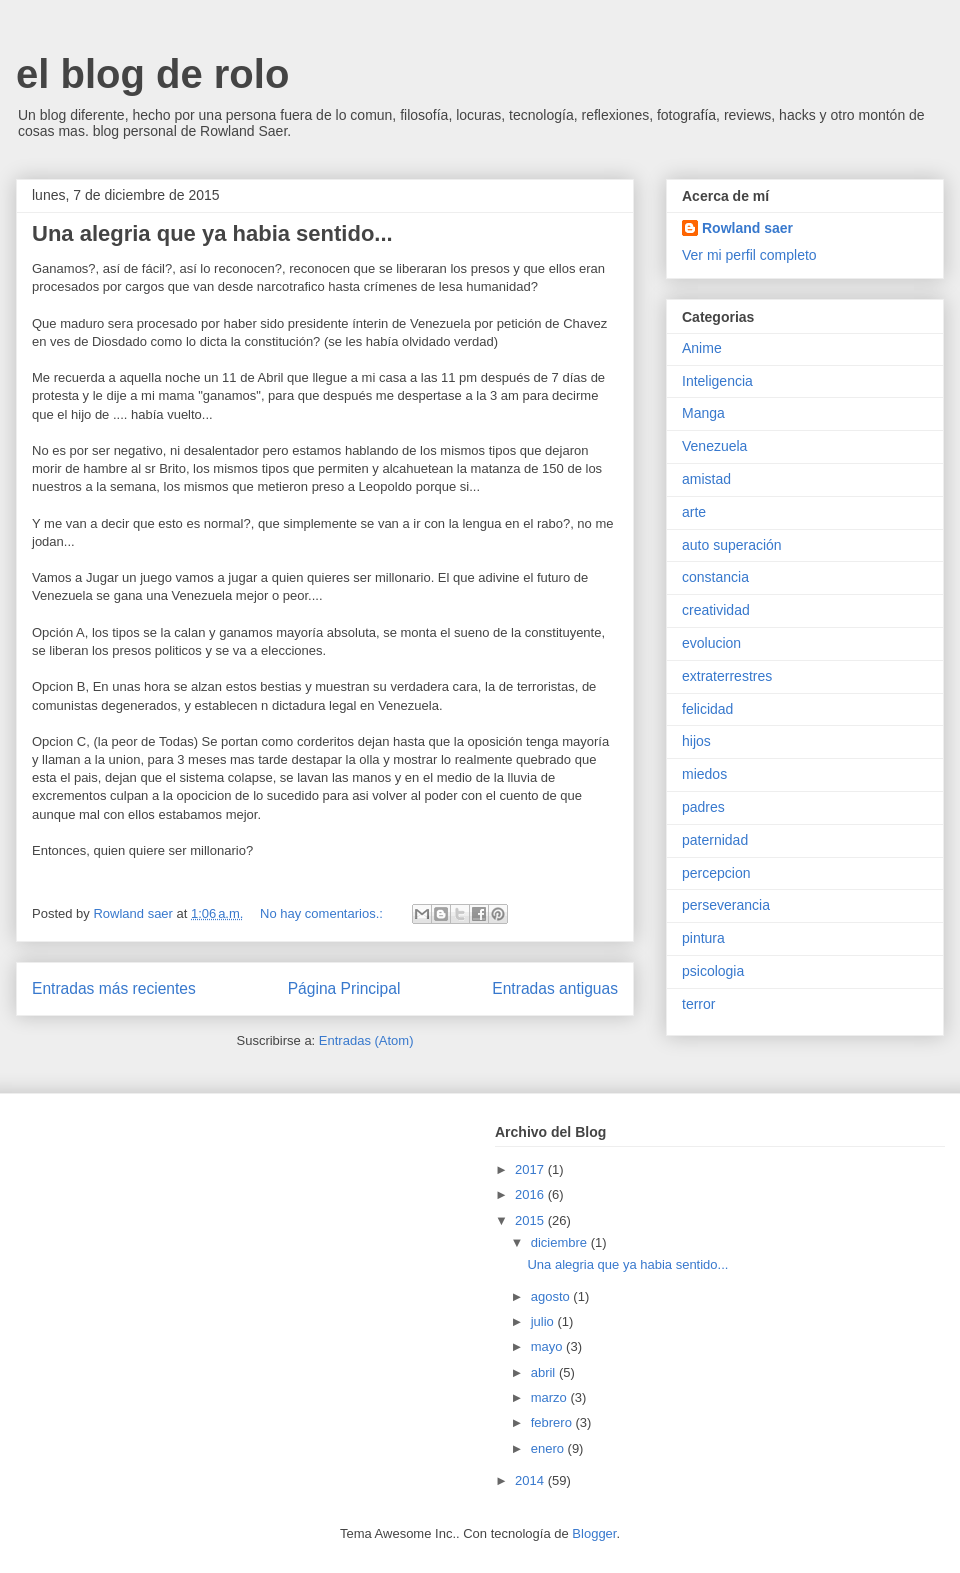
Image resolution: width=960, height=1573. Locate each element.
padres (703, 807)
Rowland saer (747, 228)
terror (698, 1004)
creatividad (716, 610)
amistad (706, 479)
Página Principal (344, 988)
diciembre (561, 1242)
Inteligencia (717, 381)
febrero (553, 1422)
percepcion (716, 873)
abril (545, 1372)
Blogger (594, 1533)
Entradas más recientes (114, 988)
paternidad (715, 840)
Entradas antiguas (555, 988)
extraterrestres (727, 676)
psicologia (713, 971)
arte (694, 512)
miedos (704, 774)
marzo (551, 1397)
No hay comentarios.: (323, 913)
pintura (703, 938)
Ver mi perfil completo (749, 255)
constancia (715, 577)
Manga (703, 413)
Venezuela (714, 446)
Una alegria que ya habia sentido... (212, 233)
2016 (531, 1194)
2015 (531, 1220)
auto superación (732, 545)
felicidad (707, 709)
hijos (696, 741)
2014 (531, 1480)
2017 (531, 1169)
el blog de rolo (152, 74)
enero (549, 1448)
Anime (702, 348)
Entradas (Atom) (366, 1040)
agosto (552, 1296)
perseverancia (726, 905)
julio (544, 1321)
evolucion (711, 643)
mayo (548, 1346)
